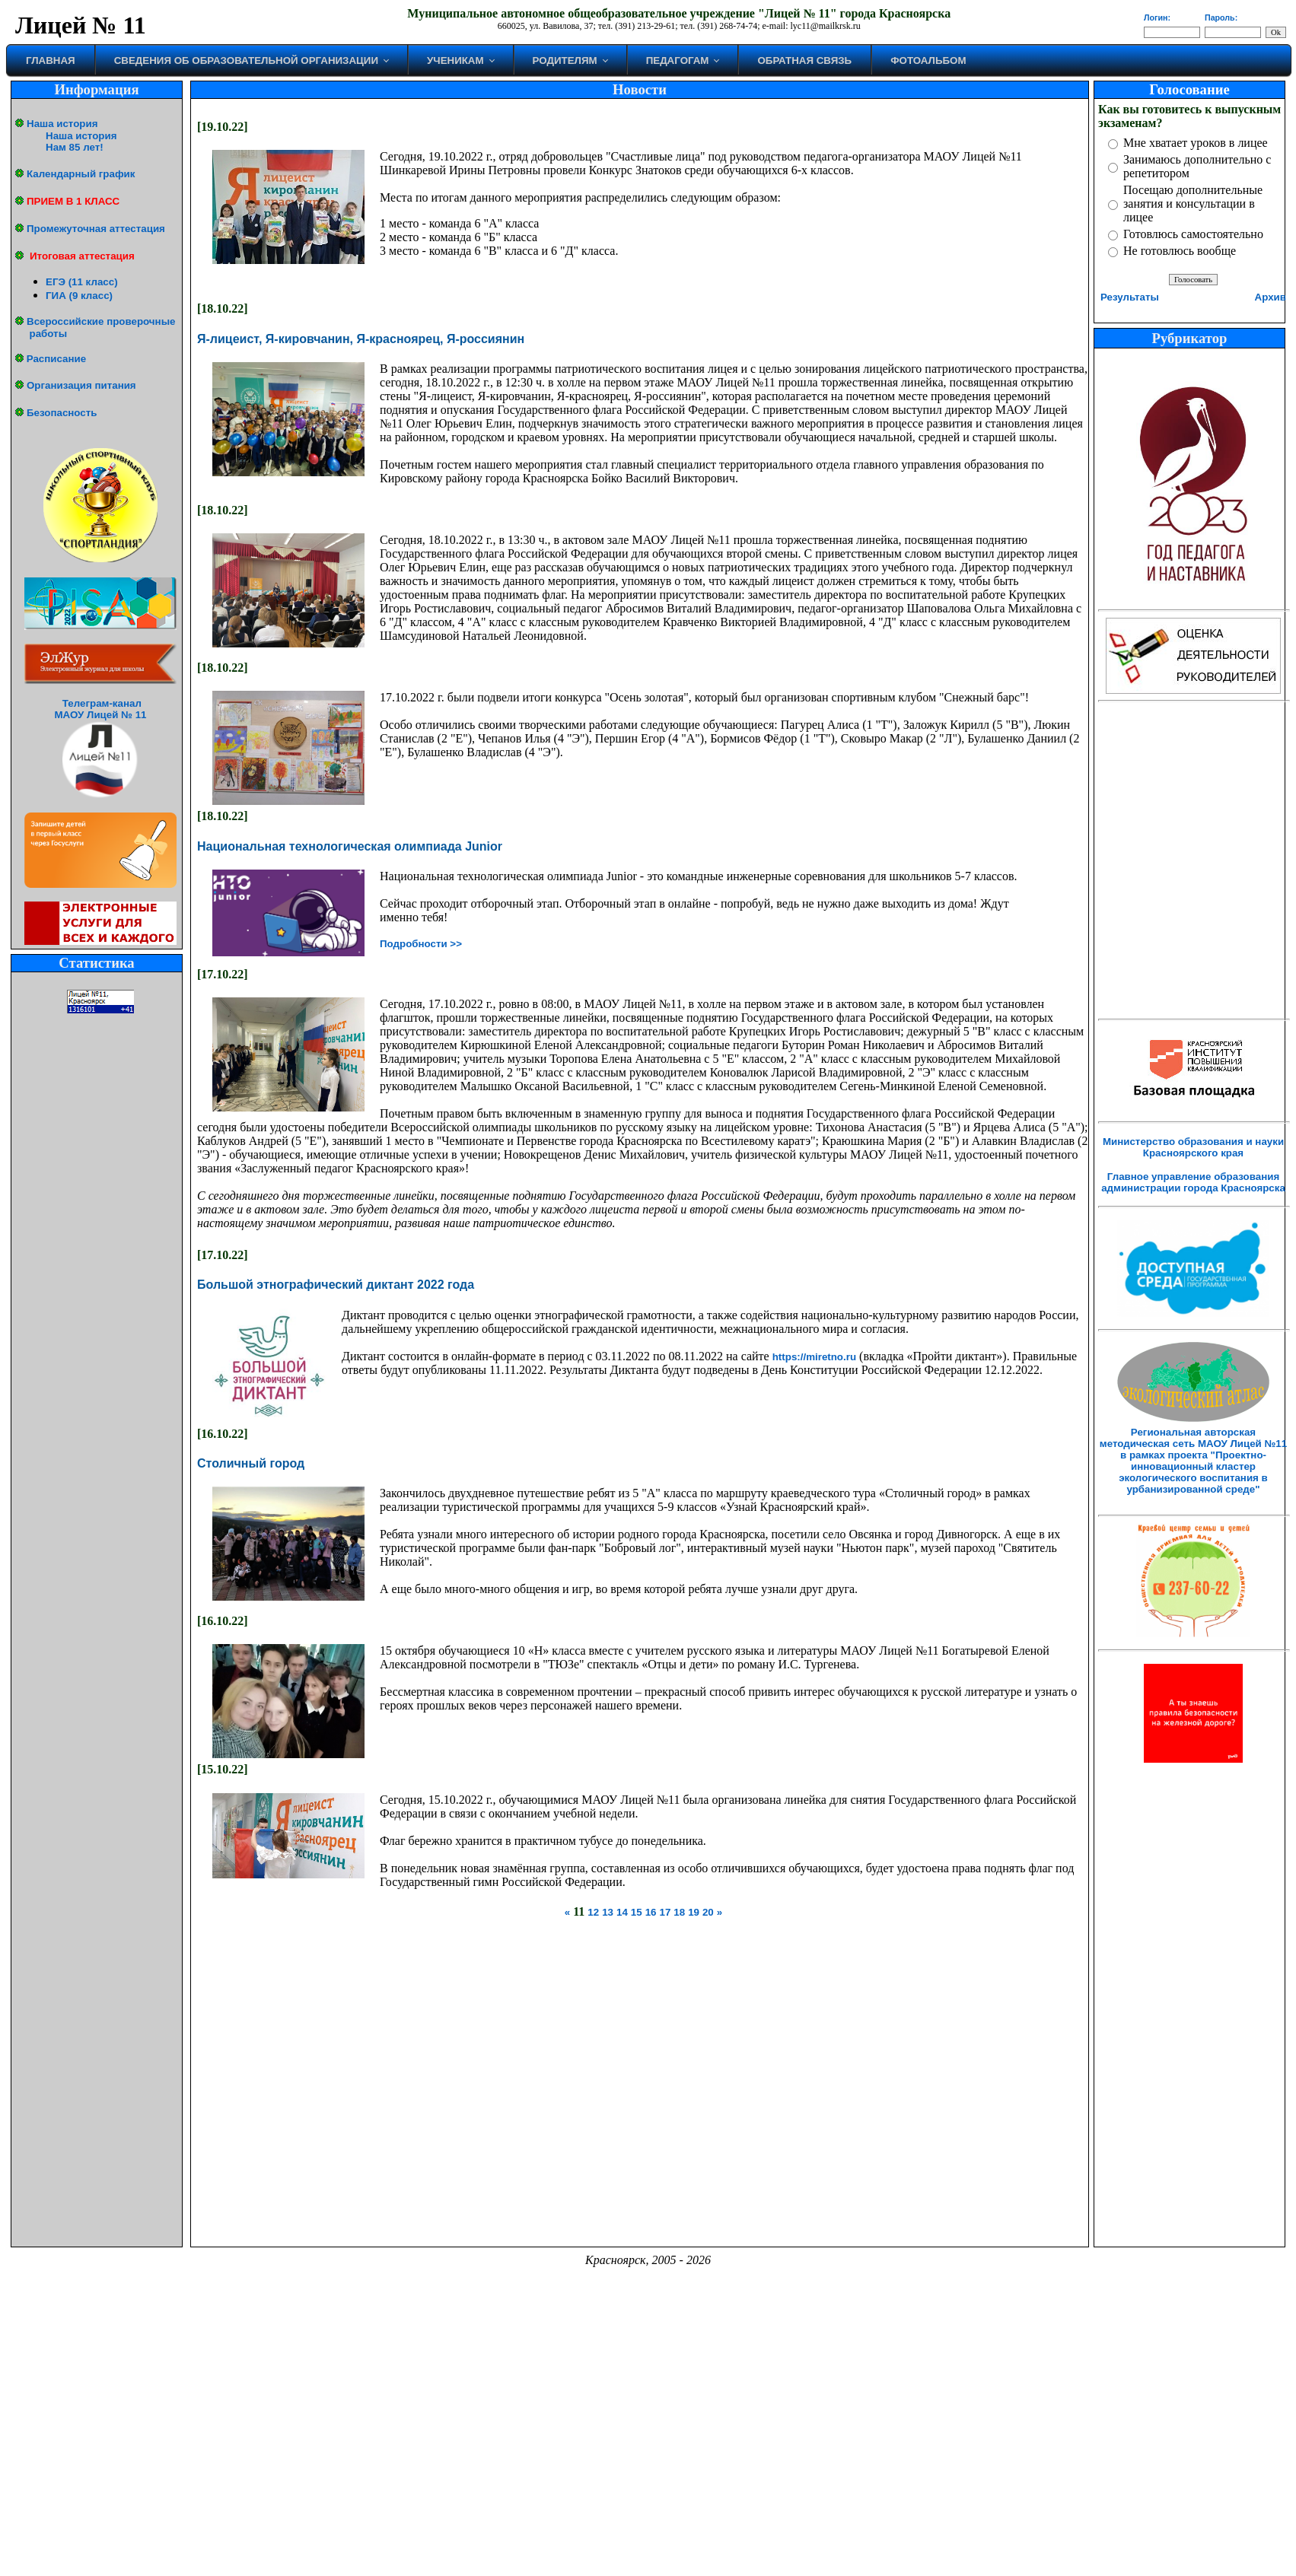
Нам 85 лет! (74, 147)
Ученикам (455, 60)
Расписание (56, 358)
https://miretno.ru (814, 1357)
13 (607, 1912)
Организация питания (81, 385)
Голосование (1189, 89)
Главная (50, 60)
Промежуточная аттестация (96, 228)
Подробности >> (421, 943)
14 (622, 1912)
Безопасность (62, 412)
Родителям (565, 60)
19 (693, 1912)
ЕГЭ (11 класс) (82, 282)
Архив (1270, 297)
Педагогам (677, 60)
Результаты (1129, 297)
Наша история (62, 123)
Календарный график (81, 174)
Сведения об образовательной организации (246, 60)
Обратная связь (804, 60)
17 (664, 1912)
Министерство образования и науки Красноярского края (1193, 1147)
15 (636, 1912)
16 (651, 1912)
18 (679, 1912)
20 (708, 1912)
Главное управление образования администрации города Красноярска (1193, 1182)
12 (593, 1912)
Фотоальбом (928, 60)
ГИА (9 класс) (79, 295)
